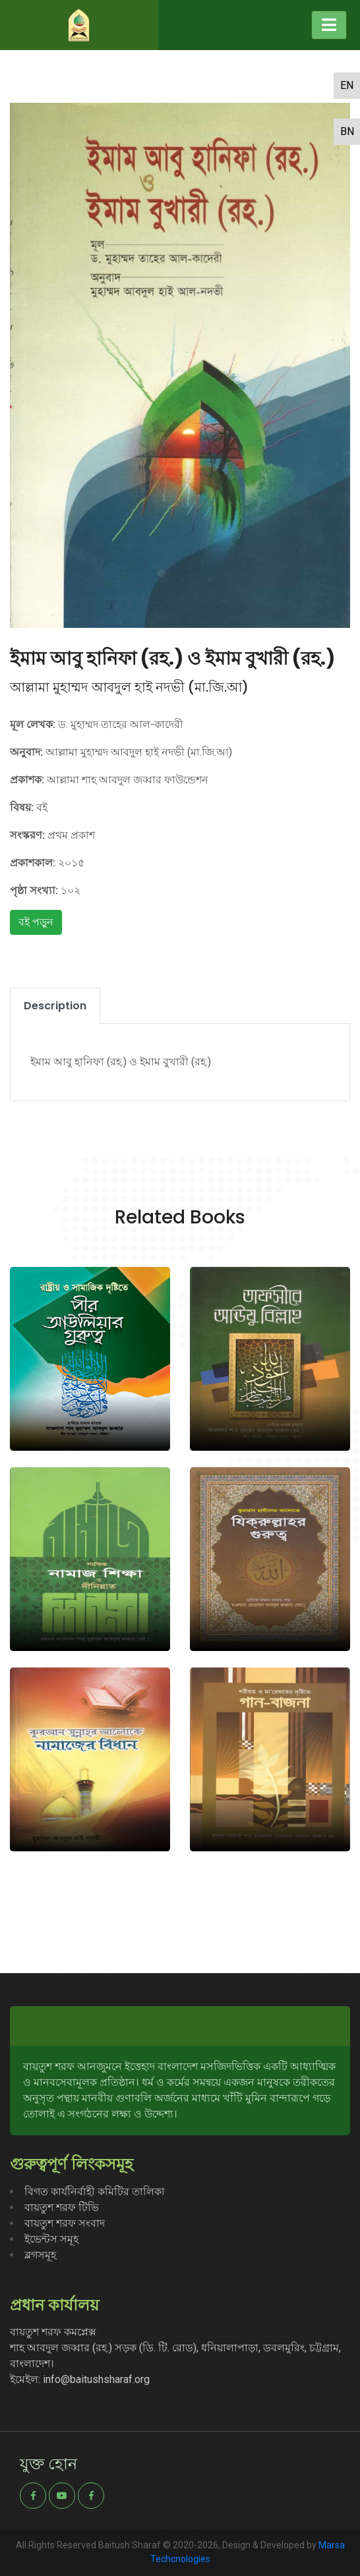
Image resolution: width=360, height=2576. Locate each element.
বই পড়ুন (35, 922)
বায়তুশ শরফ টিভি (61, 2207)
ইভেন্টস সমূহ (51, 2239)
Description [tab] (55, 1005)
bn (347, 131)
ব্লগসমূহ (40, 2255)
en (346, 85)
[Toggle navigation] (329, 25)
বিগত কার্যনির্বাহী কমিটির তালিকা (94, 2191)
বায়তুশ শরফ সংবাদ (64, 2223)
